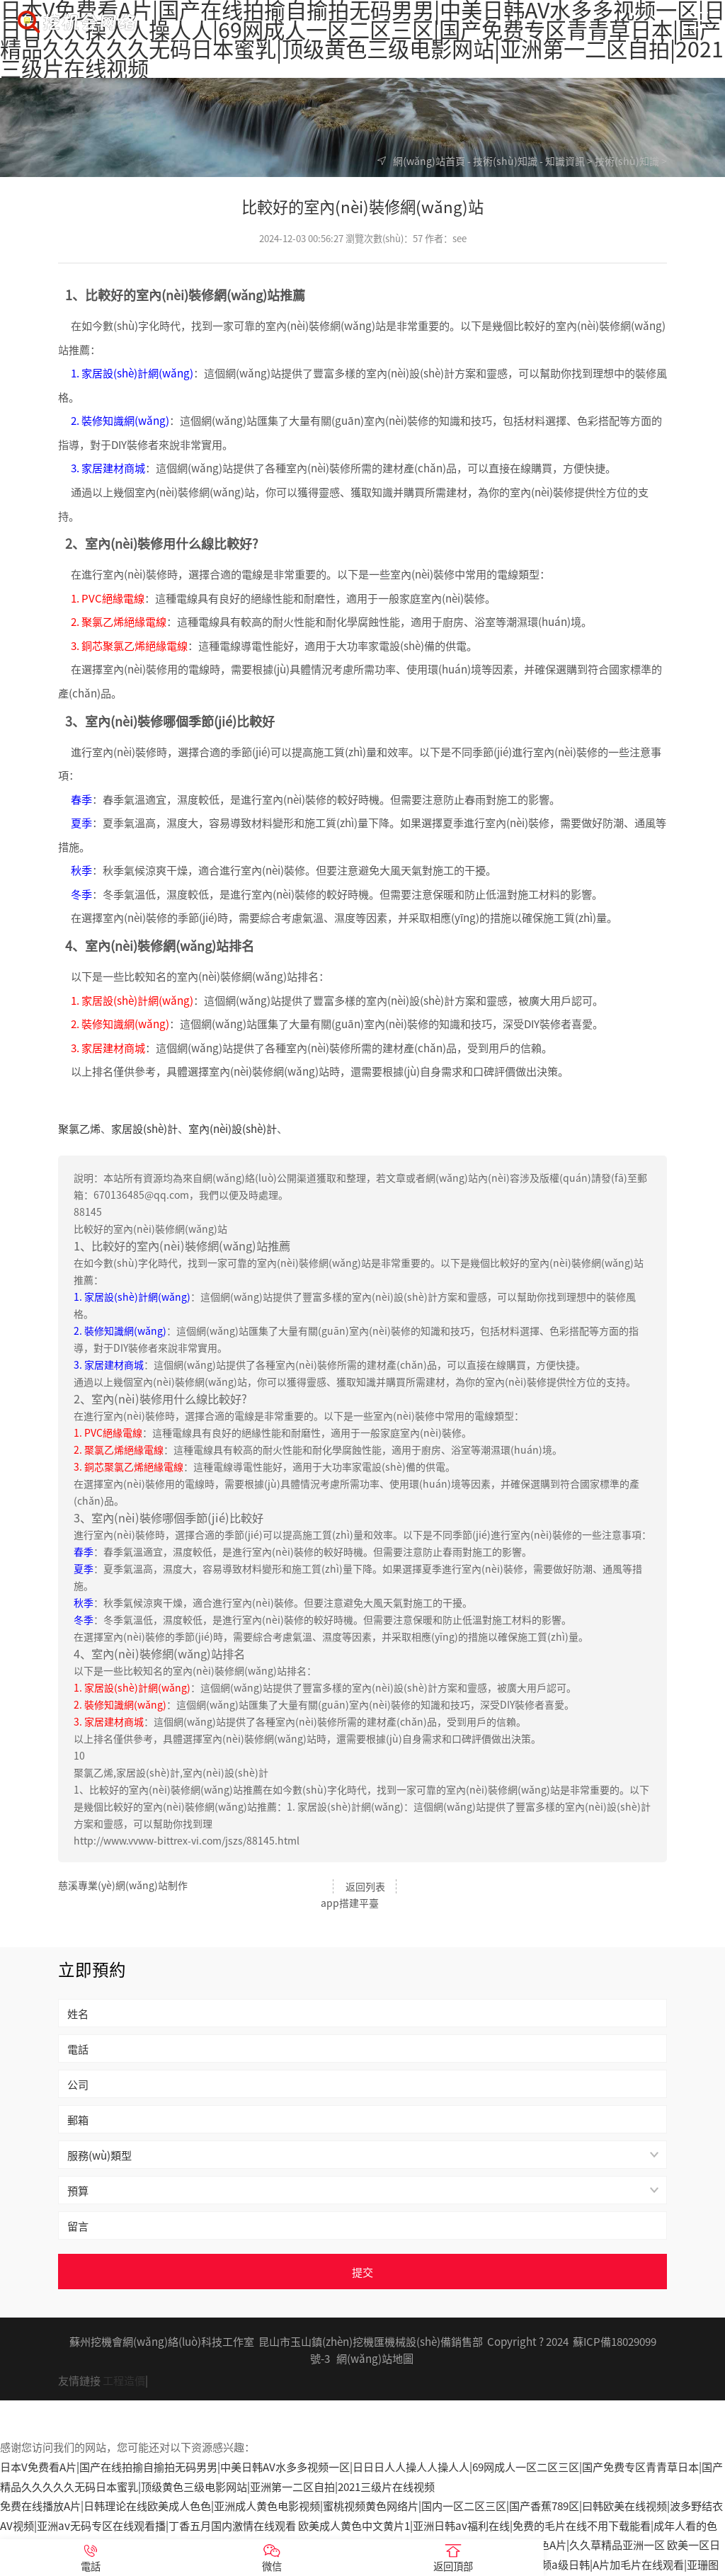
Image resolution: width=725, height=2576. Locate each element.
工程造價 (124, 2362)
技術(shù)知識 (505, 161)
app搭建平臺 (638, 1885)
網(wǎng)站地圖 (374, 2340)
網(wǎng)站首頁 (429, 161)
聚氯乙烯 (79, 1128)
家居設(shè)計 (144, 1128)
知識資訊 (565, 161)
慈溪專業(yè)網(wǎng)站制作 (123, 1885)
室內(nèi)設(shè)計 (232, 1128)
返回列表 (362, 1886)
